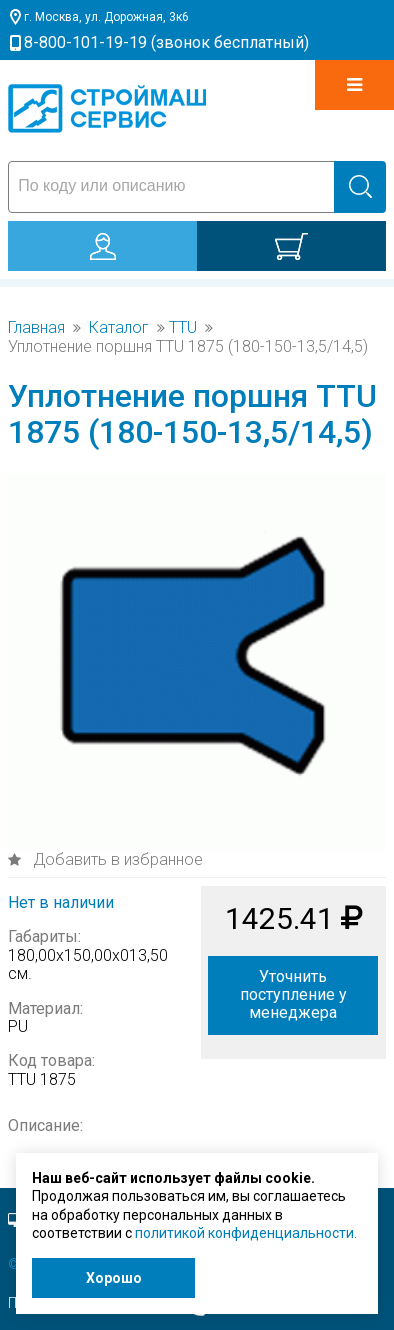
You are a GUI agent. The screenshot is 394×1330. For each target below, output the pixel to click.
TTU (183, 328)
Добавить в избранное (116, 859)
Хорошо (114, 1278)
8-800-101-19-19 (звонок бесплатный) (166, 42)
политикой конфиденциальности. (246, 1233)
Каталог (119, 328)
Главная (36, 328)
